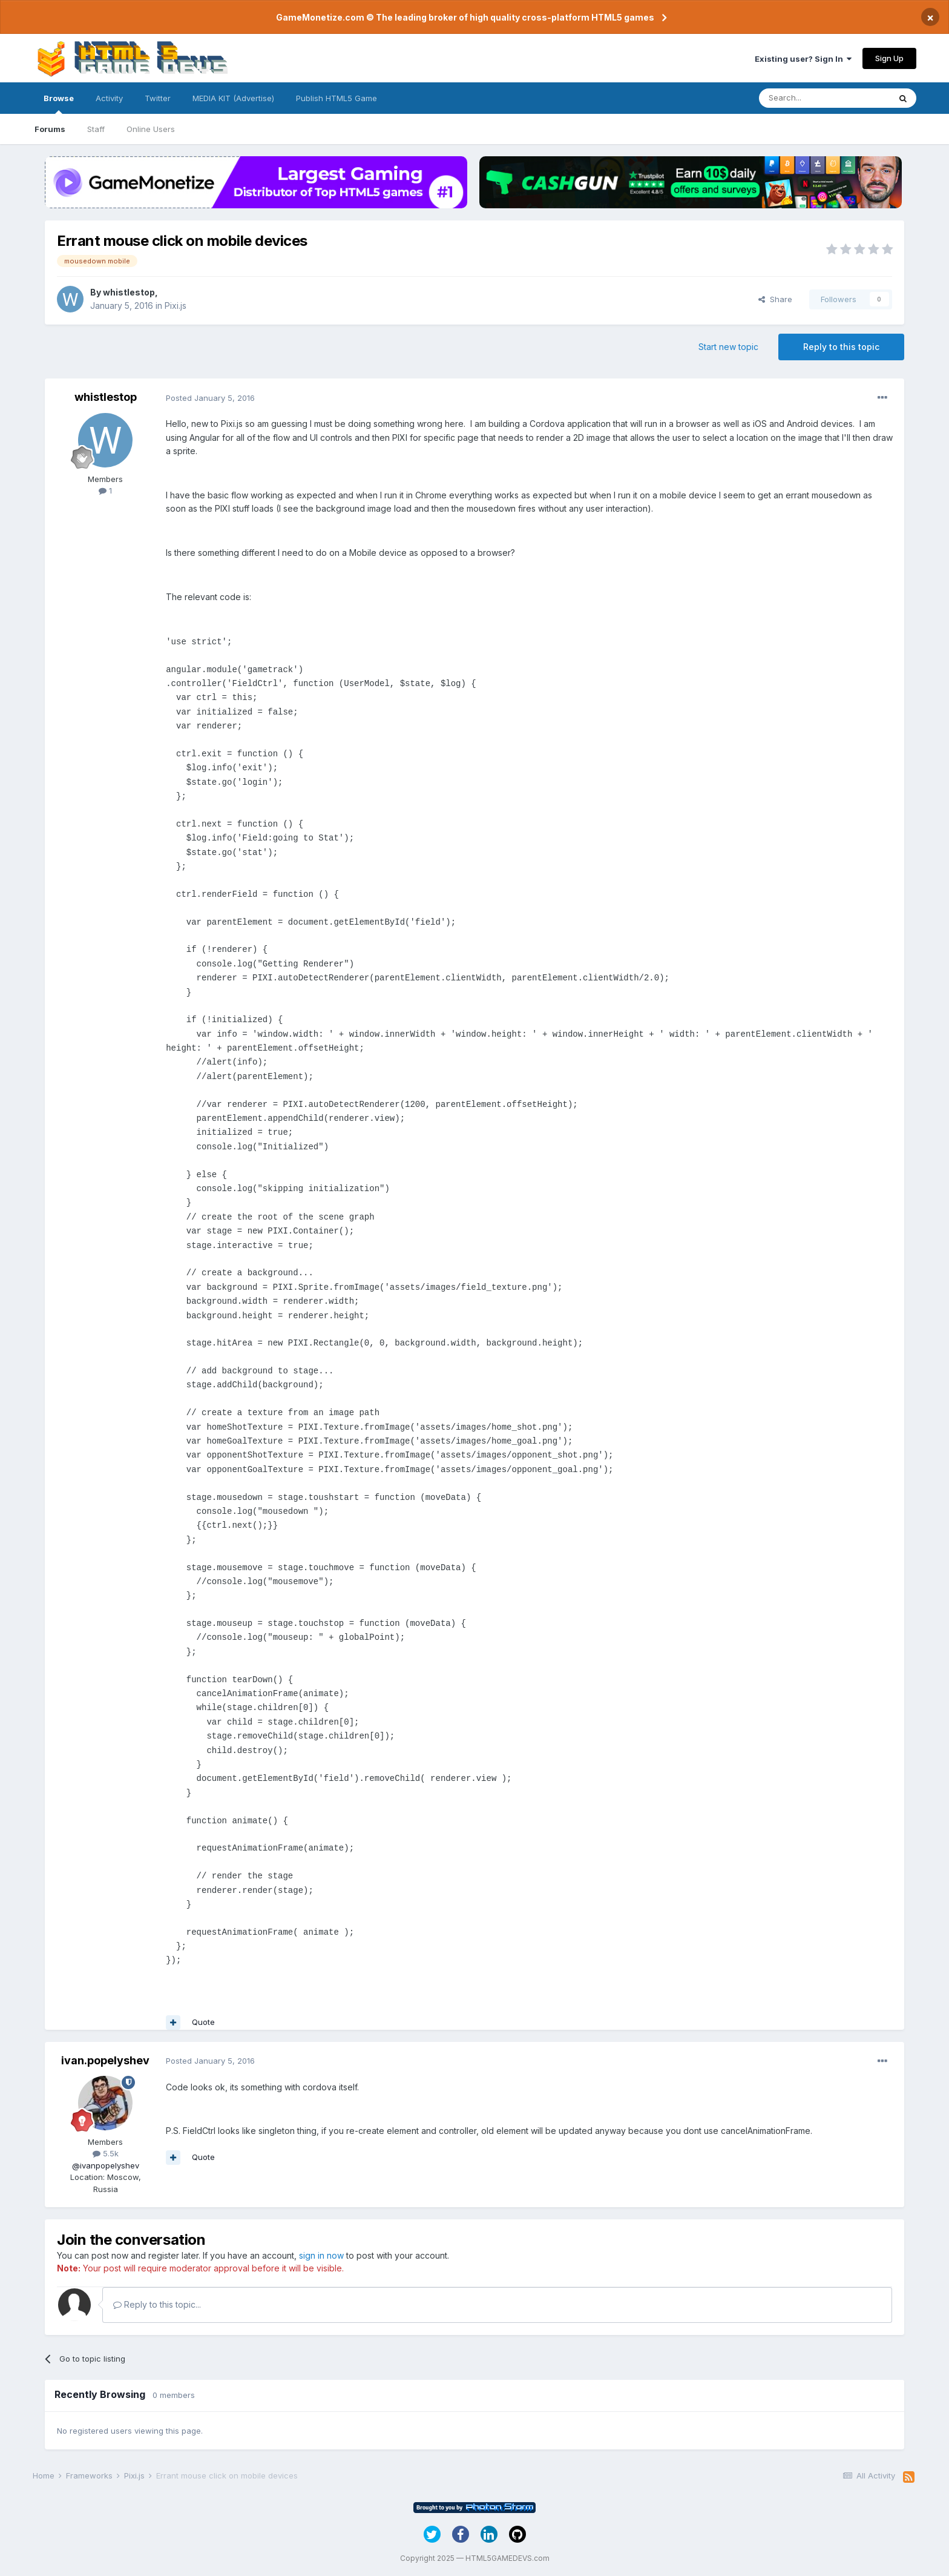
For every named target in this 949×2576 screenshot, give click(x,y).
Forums (49, 129)
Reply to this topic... (157, 2304)
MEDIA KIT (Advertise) (233, 98)
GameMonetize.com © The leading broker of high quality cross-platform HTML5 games (465, 17)
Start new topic (728, 347)
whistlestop (129, 292)
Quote (203, 2022)
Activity (109, 98)
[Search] (824, 98)
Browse (59, 103)
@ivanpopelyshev (105, 2165)
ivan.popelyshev (105, 2060)
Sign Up (889, 58)
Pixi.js (175, 305)
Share (775, 299)
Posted (210, 398)
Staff (96, 129)
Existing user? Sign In (803, 59)
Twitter (158, 98)
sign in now (321, 2255)
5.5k (106, 2153)
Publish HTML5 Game (336, 98)
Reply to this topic (841, 347)
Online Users (150, 129)
